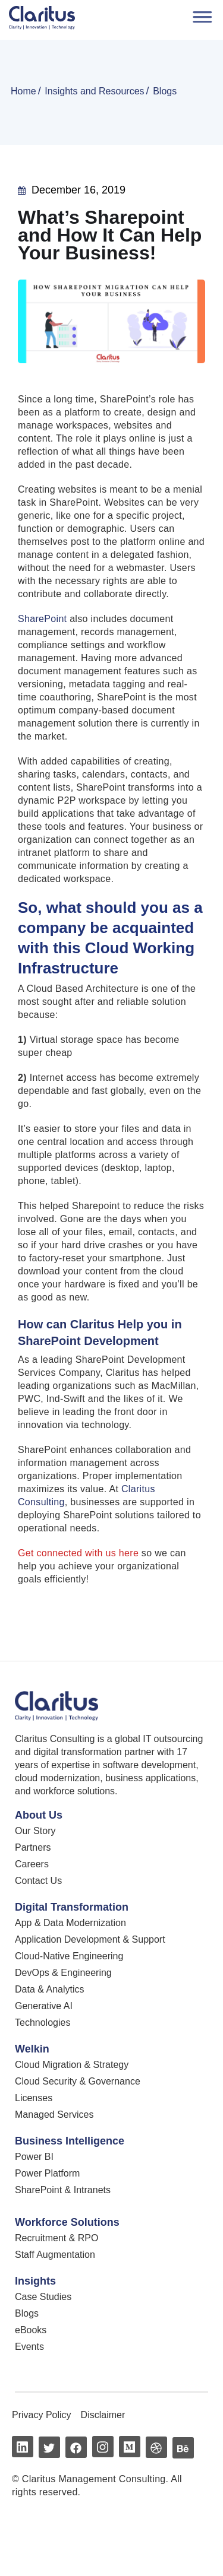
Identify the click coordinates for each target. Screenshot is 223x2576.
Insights (35, 2281)
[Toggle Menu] (200, 16)
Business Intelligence (69, 2141)
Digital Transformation (71, 1907)
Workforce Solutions (67, 2222)
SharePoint (42, 619)
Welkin (32, 2049)
